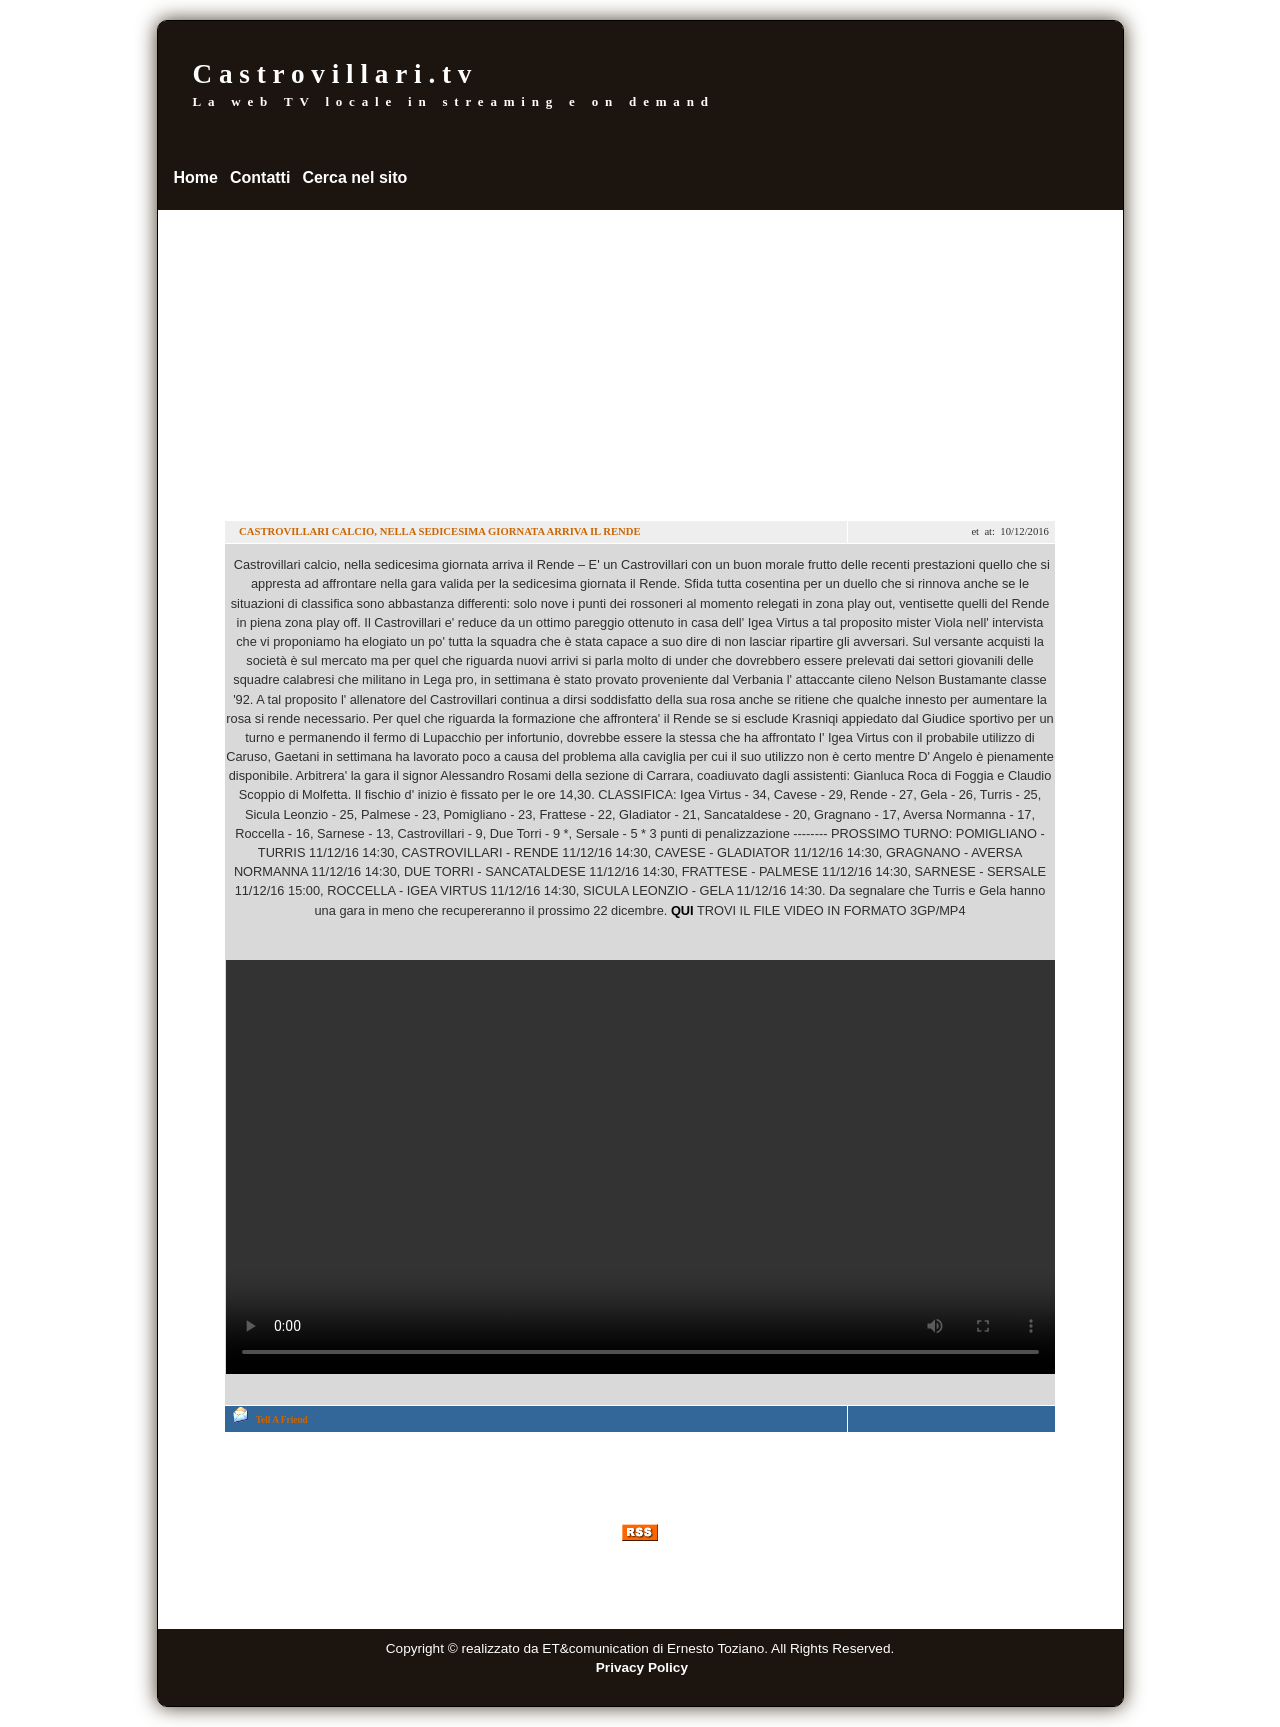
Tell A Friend (282, 1420)
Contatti (260, 177)
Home (196, 177)
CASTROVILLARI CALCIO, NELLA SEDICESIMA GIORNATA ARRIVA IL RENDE (438, 531)
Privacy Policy (642, 1667)
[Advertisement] (640, 360)
